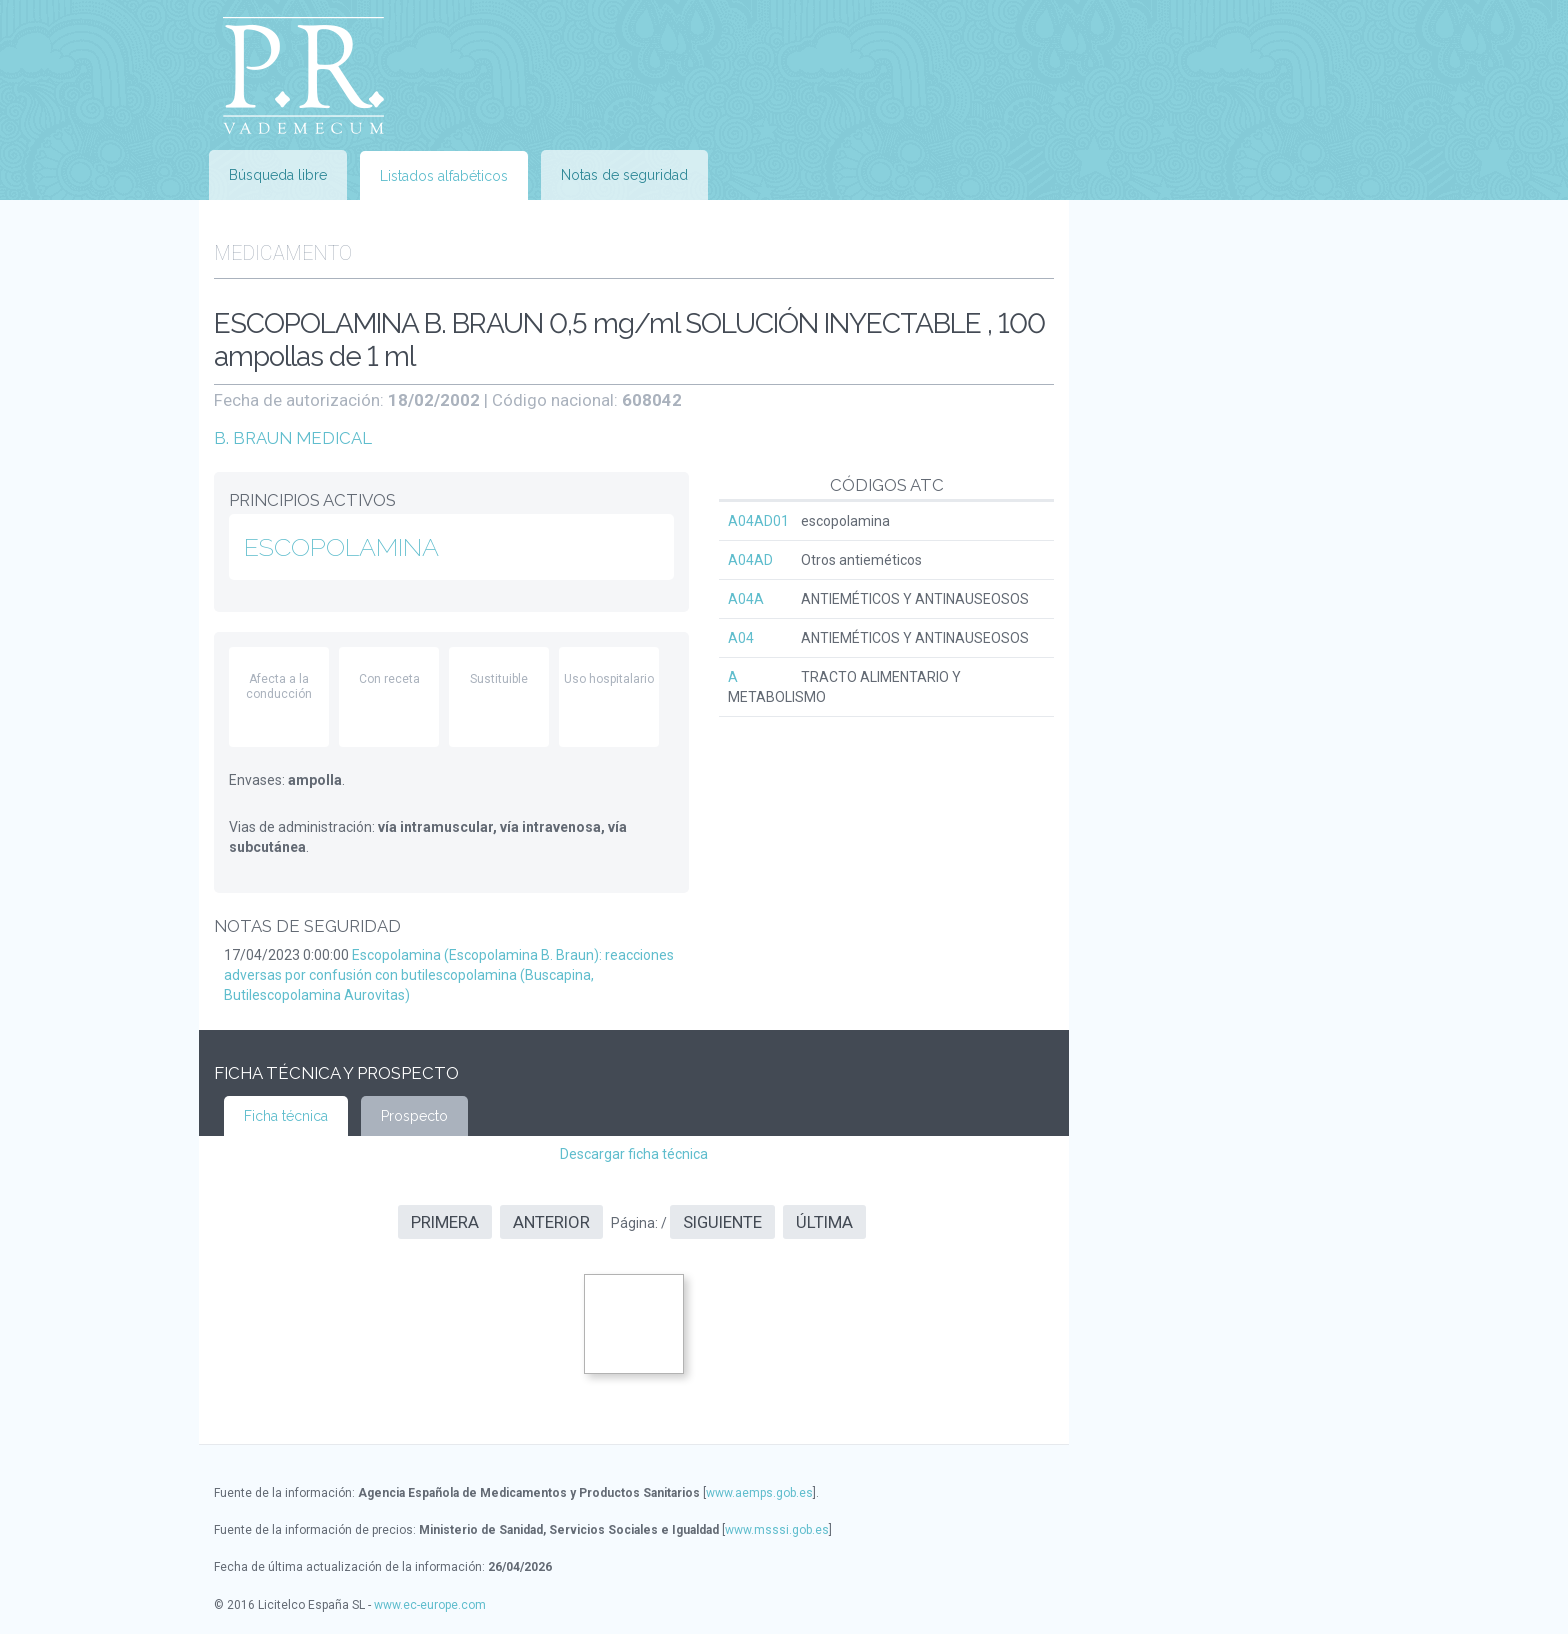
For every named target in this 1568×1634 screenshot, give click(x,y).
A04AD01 (758, 521)
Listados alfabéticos (444, 176)
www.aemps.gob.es (759, 1493)
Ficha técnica (286, 1116)
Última (824, 1222)
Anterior (551, 1222)
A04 (741, 638)
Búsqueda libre (278, 175)
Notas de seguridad (624, 175)
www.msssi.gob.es (777, 1530)
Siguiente (722, 1222)
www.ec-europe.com (430, 1605)
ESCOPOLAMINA (341, 547)
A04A (746, 599)
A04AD (750, 560)
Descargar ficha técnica (634, 1154)
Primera (445, 1222)
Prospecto (414, 1116)
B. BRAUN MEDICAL (293, 438)
